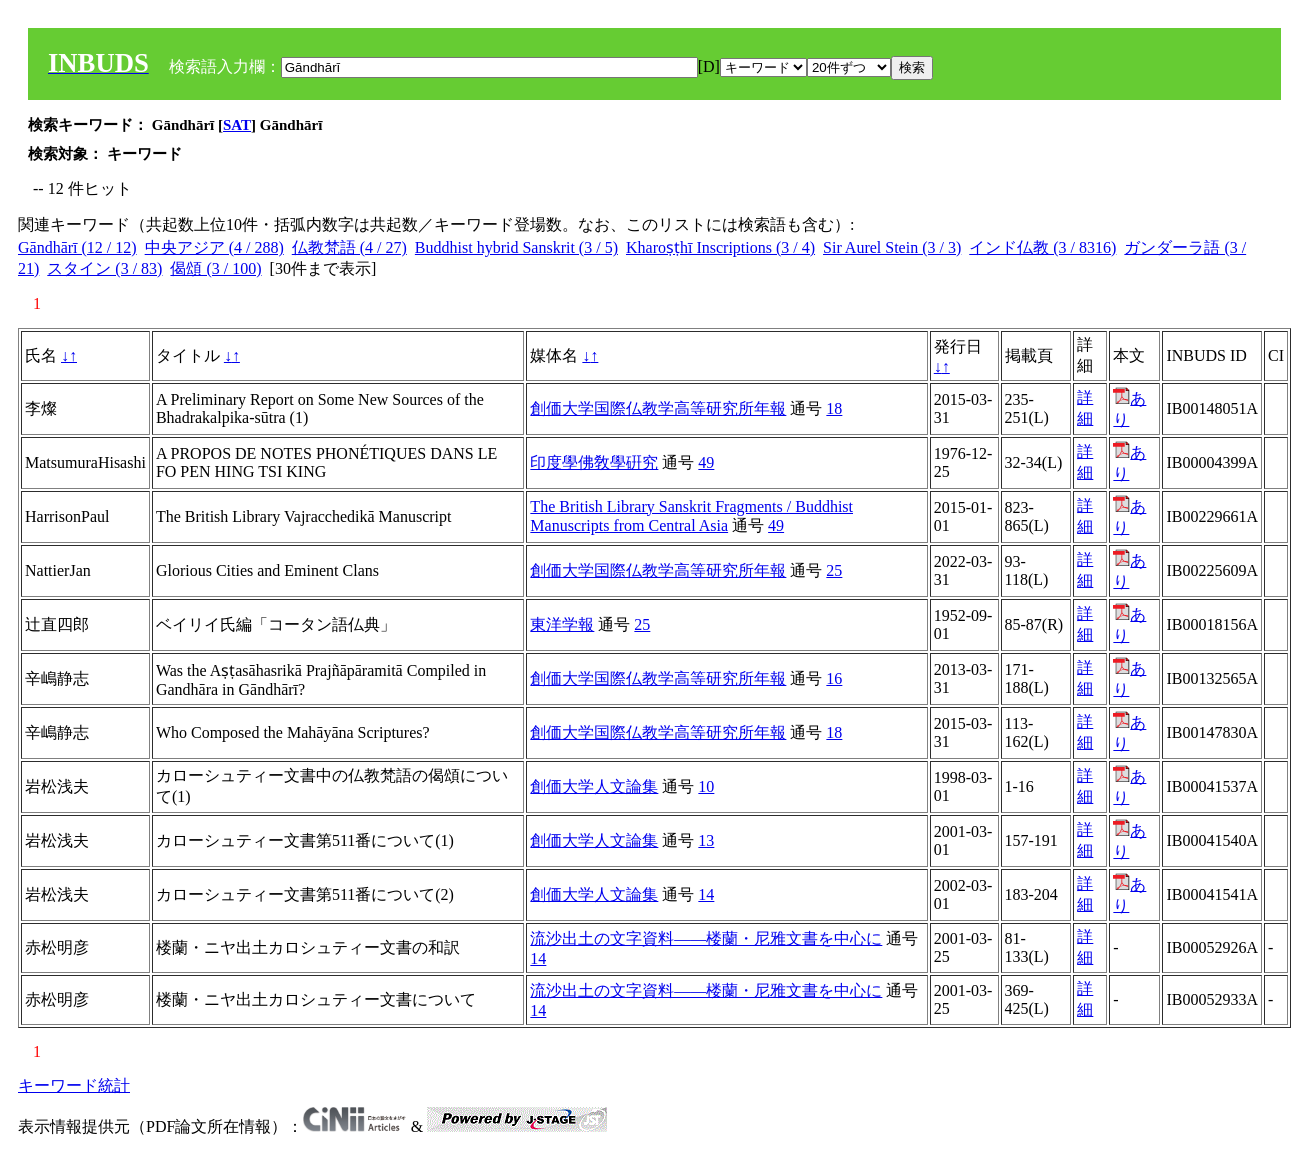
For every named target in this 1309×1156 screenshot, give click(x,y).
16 (834, 678)
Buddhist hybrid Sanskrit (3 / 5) (516, 247)
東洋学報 (562, 624)
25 (834, 570)
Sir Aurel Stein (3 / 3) (892, 247)
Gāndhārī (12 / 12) (77, 247)
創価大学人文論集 (594, 786)
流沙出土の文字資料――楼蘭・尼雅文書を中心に (706, 938)
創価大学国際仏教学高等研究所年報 (658, 408)
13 (706, 840)
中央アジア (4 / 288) (214, 247)
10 (706, 786)
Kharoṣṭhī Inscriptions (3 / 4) (720, 247)
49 (706, 462)
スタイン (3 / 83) (104, 268)
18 (834, 408)
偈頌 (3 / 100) (215, 268)
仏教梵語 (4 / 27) (349, 247)
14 (706, 894)
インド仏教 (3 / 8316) (1042, 247)
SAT (237, 125)
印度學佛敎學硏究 (594, 462)
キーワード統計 (74, 1085)
